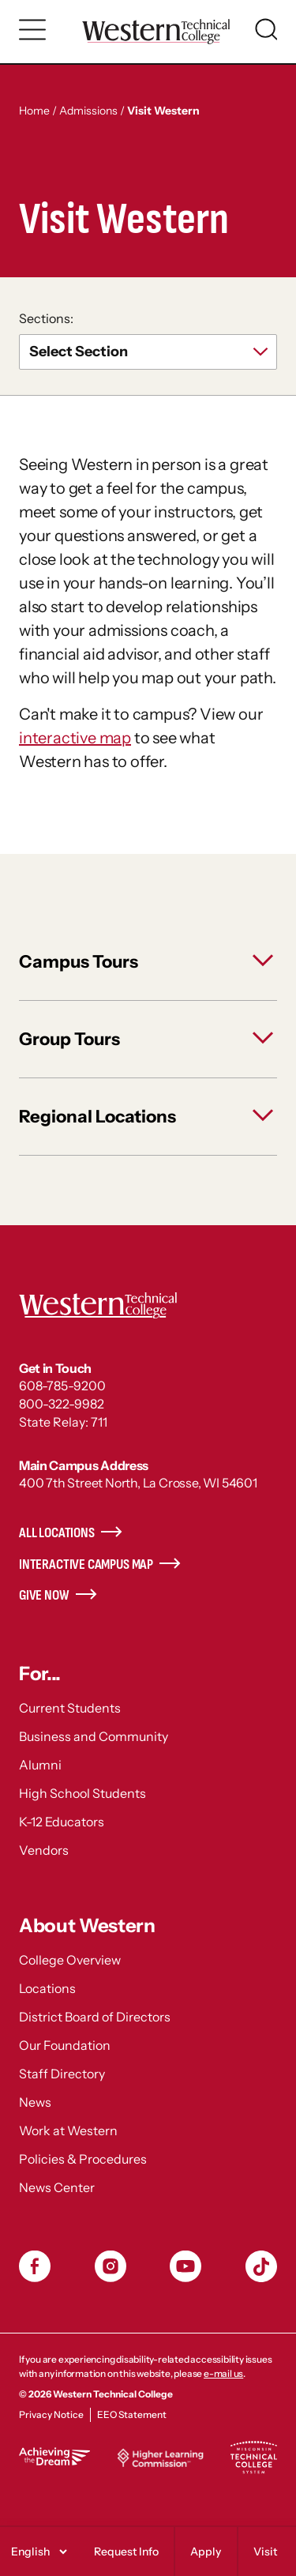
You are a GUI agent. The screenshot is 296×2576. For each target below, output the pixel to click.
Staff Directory (62, 2073)
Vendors (44, 1850)
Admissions (88, 110)
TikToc (261, 2266)
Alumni (40, 1765)
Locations (47, 1988)
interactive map (75, 737)
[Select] (36, 2551)
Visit (265, 2551)
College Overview (70, 1960)
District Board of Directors (94, 2017)
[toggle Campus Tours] (148, 961)
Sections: (46, 318)
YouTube (185, 2266)
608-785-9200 (62, 1385)
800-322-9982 (61, 1404)
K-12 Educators (61, 1822)
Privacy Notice (51, 2414)
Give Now (44, 1595)
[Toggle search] (266, 29)
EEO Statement (132, 2414)
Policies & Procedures (83, 2159)
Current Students (70, 1708)
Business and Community (93, 1736)
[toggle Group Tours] (148, 1039)
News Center (57, 2187)
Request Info (126, 2551)
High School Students (82, 1793)
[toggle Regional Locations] (148, 1116)
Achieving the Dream (54, 2456)
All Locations (57, 1533)
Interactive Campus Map (86, 1564)
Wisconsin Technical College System (253, 2457)
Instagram (110, 2266)
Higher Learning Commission (160, 2457)
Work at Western (68, 2130)
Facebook (35, 2266)
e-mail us (223, 2373)
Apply (205, 2551)
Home (34, 110)
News (35, 2102)
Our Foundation (65, 2045)
